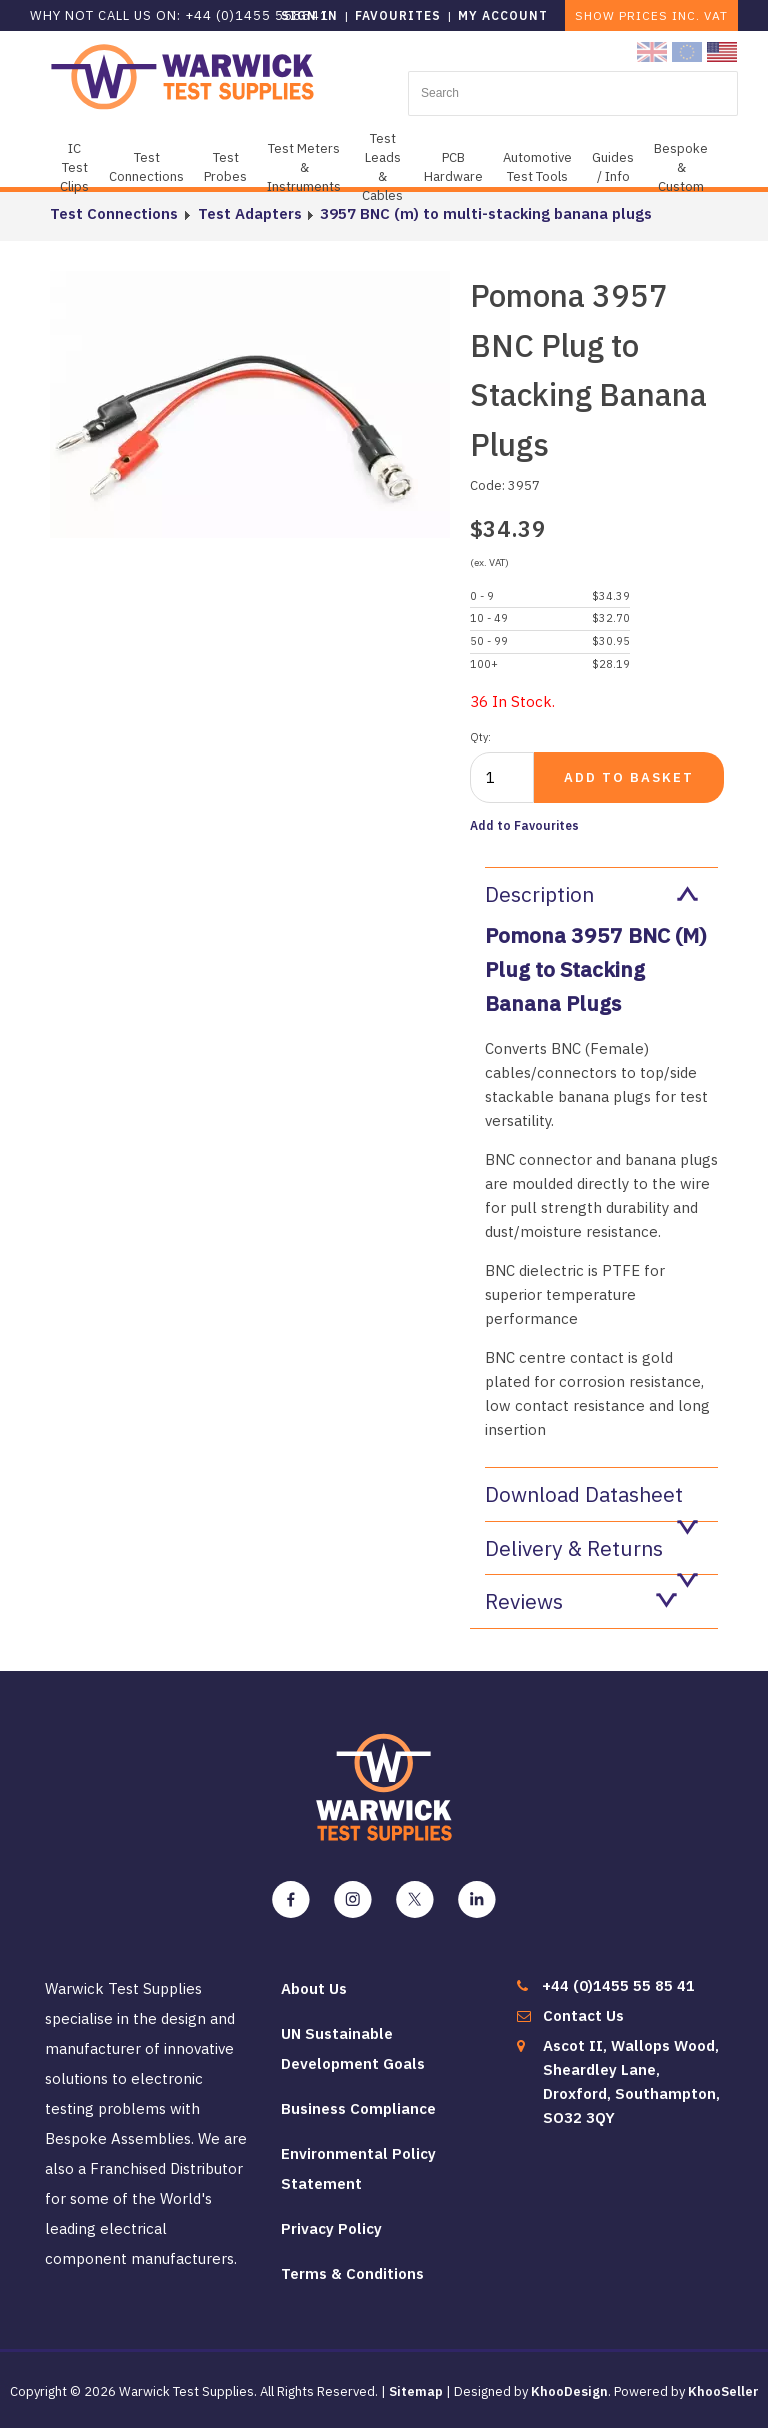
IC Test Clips (74, 167)
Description (591, 894)
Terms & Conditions (352, 2273)
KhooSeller (723, 2391)
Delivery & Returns (591, 1554)
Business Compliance (358, 2108)
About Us (314, 1988)
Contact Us (583, 2015)
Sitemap (416, 2391)
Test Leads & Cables (382, 167)
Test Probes (225, 167)
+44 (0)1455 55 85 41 (618, 1985)
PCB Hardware (453, 167)
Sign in (309, 15)
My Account (503, 15)
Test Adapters (248, 213)
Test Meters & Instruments (304, 167)
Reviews (581, 1601)
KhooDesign (569, 2391)
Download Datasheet (591, 1500)
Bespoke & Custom (681, 167)
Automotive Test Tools (537, 167)
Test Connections (146, 167)
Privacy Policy (331, 2228)
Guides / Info (613, 167)
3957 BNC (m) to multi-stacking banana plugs (484, 213)
